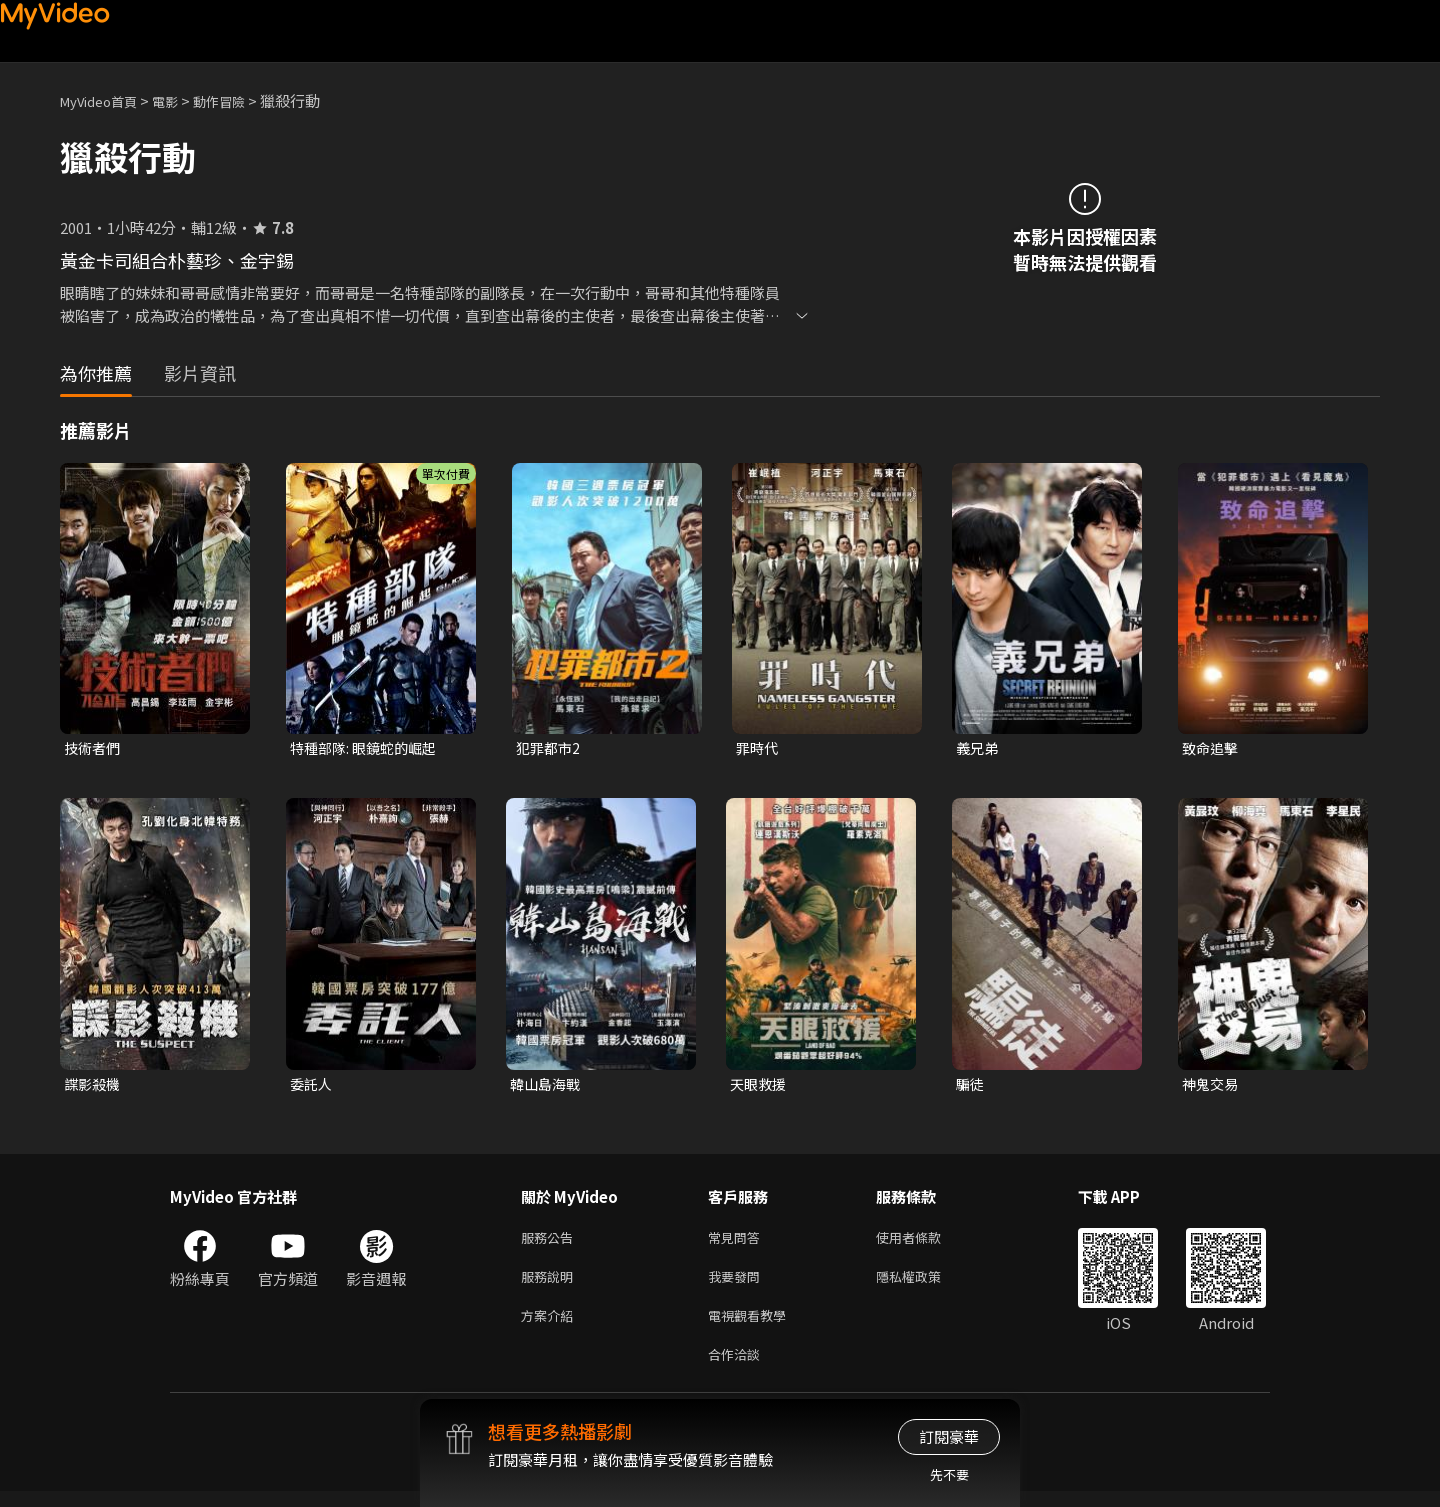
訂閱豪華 (949, 1436)
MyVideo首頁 (105, 100)
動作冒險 (241, 100)
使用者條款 (925, 1242)
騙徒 (971, 1086)
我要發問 (738, 1284)
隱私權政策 (925, 1284)
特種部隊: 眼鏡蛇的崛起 (368, 748)
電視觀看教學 (753, 1326)
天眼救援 (760, 1086)
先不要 (949, 1474)
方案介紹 (551, 1326)
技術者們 (94, 748)
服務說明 (551, 1284)
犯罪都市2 (550, 748)
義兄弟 (978, 748)
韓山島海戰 (547, 1086)
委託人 (312, 1086)
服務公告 (551, 1242)
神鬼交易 (1212, 1086)
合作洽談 (738, 1368)
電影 (181, 100)
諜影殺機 (94, 1086)
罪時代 (758, 748)
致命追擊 (1212, 748)
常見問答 (738, 1242)
